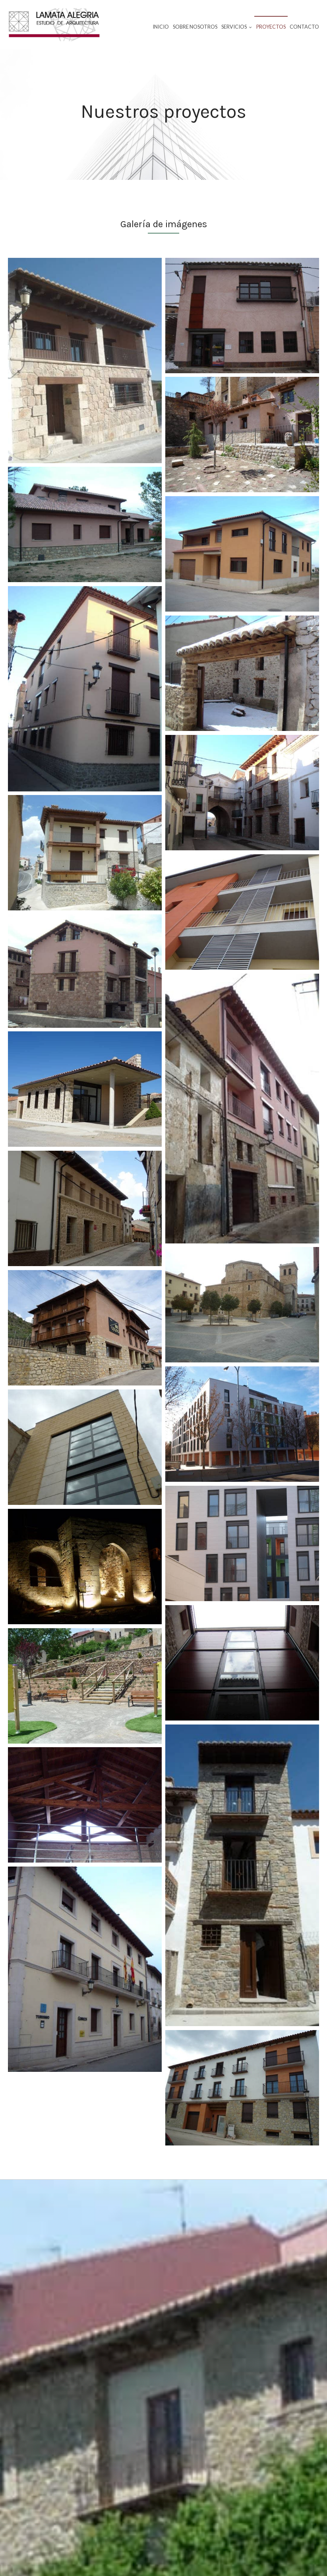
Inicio (161, 26)
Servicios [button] (236, 26)
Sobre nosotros (195, 26)
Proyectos (271, 26)
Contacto (304, 26)
